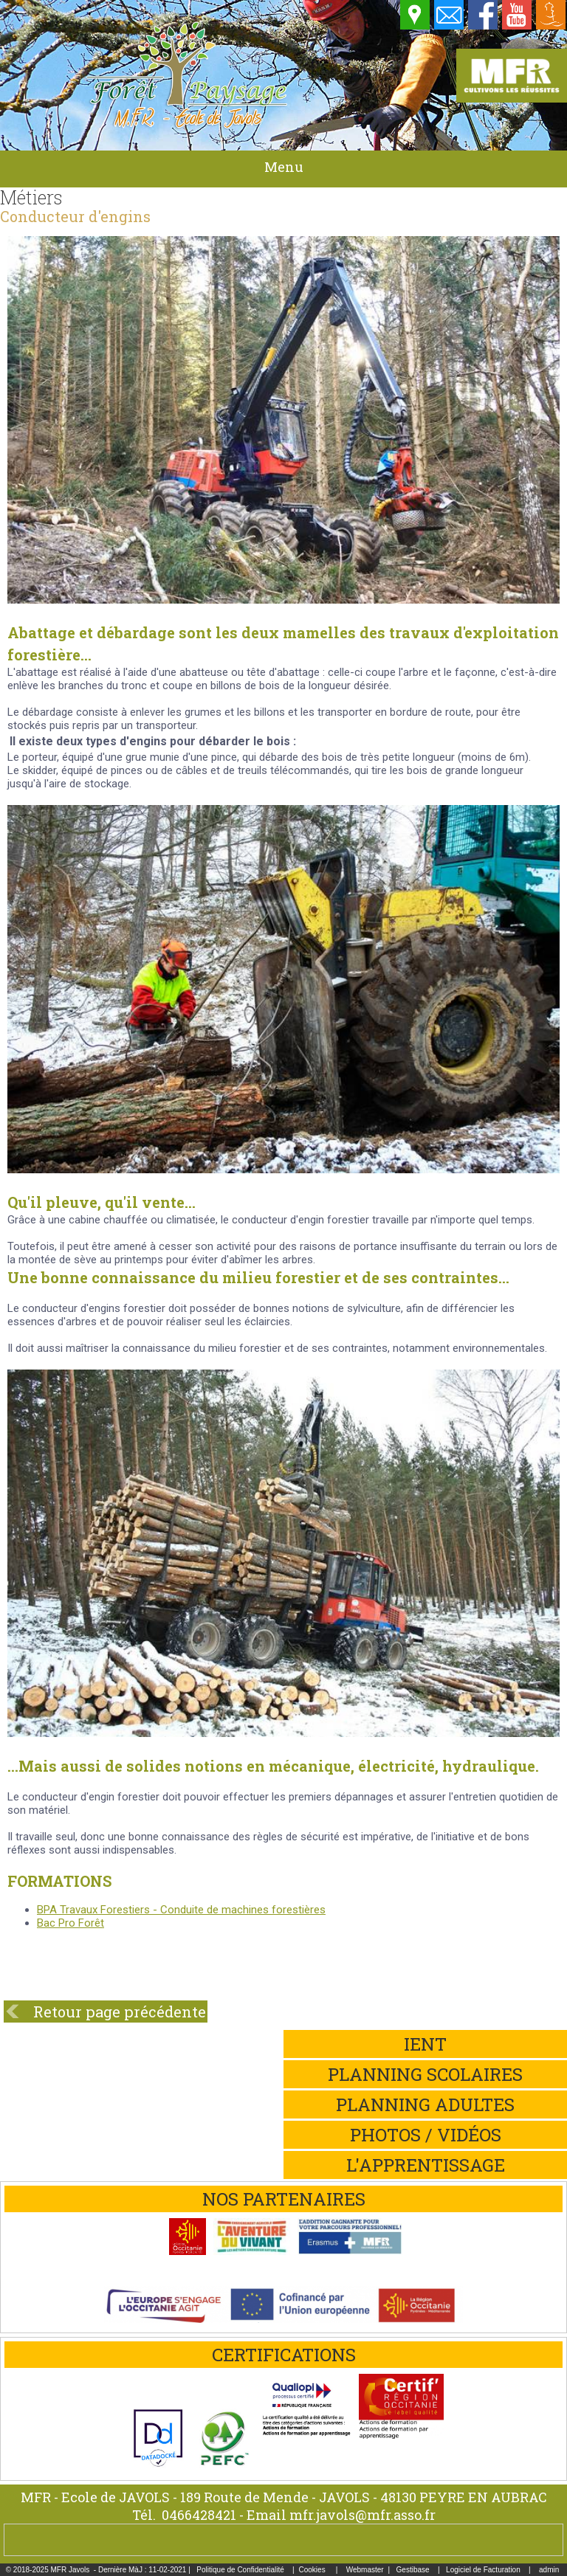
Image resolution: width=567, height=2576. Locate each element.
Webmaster (365, 2570)
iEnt (425, 2044)
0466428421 (199, 2515)
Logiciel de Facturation (483, 2570)
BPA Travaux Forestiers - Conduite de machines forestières (181, 1909)
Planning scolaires (425, 2074)
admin (549, 2570)
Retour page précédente (119, 2011)
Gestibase (413, 2570)
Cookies (312, 2570)
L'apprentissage (425, 2165)
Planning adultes (425, 2104)
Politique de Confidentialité (240, 2570)
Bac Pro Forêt (70, 1923)
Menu (283, 167)
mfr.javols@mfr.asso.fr (362, 2515)
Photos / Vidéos (425, 2135)
